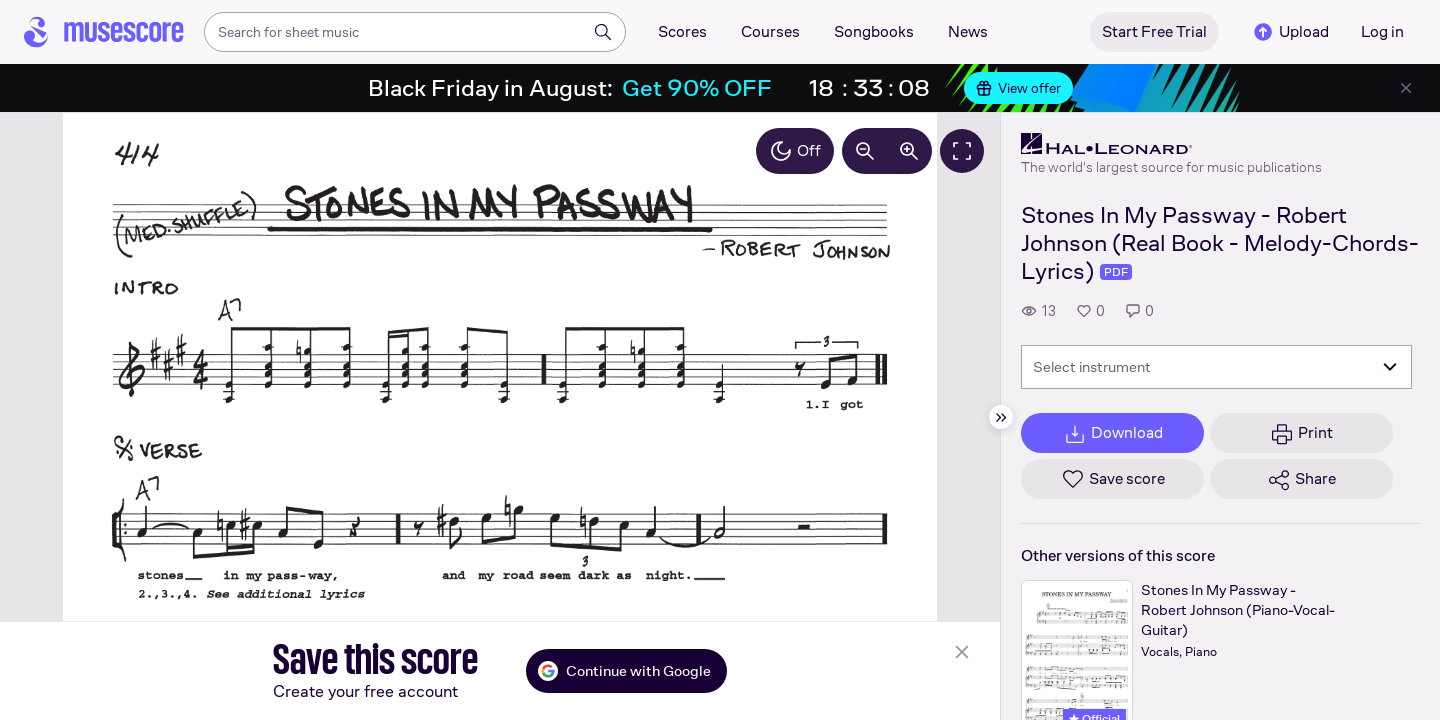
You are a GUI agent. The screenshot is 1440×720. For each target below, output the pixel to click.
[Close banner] (1406, 88)
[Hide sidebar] (1001, 417)
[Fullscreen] (962, 151)
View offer (1018, 88)
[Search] (603, 32)
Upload (1290, 32)
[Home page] (104, 32)
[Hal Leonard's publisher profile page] (1171, 144)
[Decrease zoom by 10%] (865, 151)
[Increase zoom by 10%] (909, 151)
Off (795, 151)
